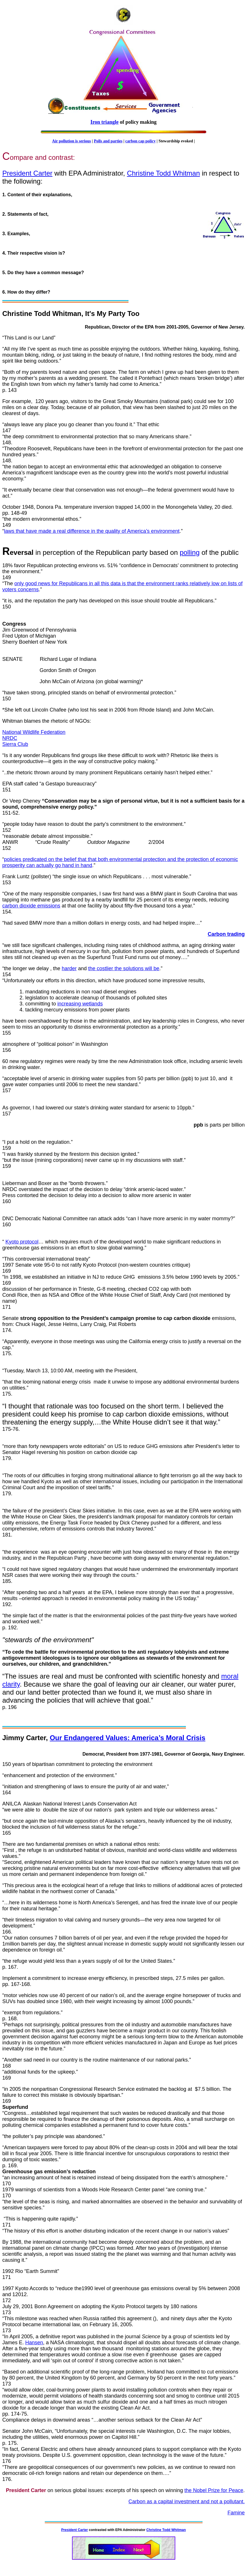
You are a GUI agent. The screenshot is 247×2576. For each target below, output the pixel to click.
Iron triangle (104, 122)
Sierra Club (15, 744)
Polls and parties (108, 141)
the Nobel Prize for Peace (213, 2490)
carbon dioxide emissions (31, 906)
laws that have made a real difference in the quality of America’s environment (92, 531)
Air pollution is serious (71, 141)
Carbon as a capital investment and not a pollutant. (187, 2501)
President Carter (27, 173)
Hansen (34, 2342)
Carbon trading (226, 934)
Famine (236, 2513)
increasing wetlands (80, 1004)
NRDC (9, 738)
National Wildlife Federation (33, 732)
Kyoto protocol (21, 1242)
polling (189, 552)
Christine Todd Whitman (163, 173)
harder (69, 968)
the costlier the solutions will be (123, 968)
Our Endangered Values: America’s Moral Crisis (127, 1738)
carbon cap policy (140, 141)
